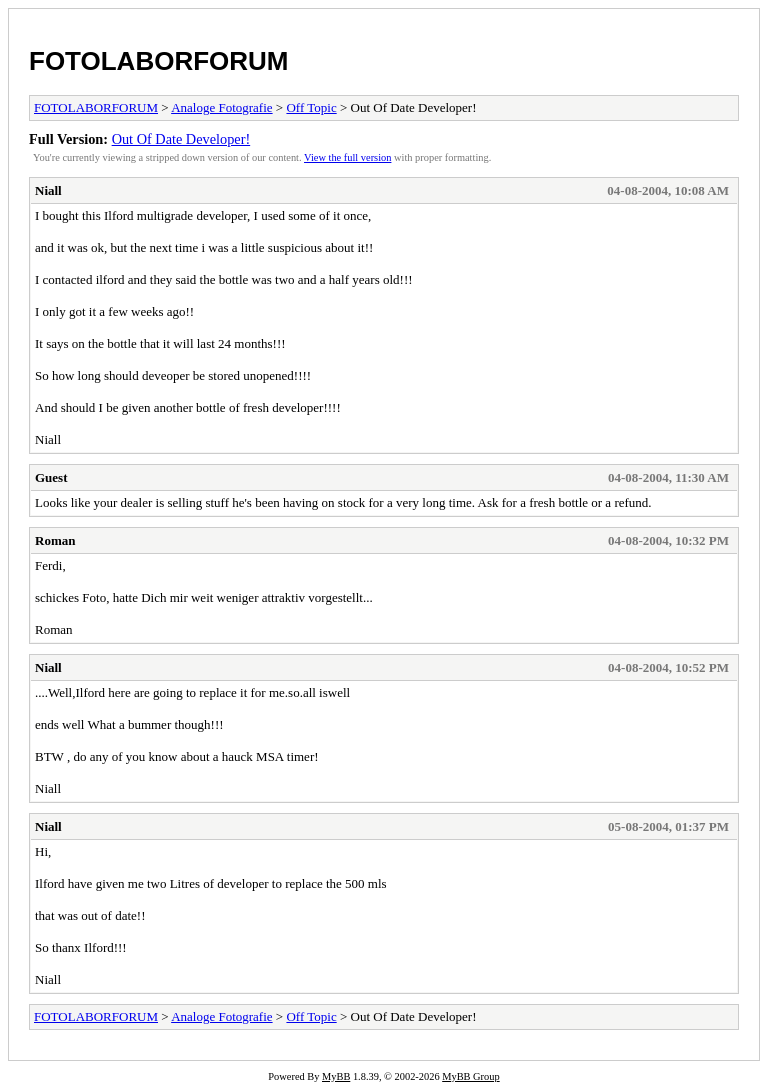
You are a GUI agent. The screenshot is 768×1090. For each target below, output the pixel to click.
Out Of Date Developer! (181, 139)
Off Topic (311, 107)
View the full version (347, 157)
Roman (55, 540)
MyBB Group (470, 1076)
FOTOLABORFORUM (159, 61)
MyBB (336, 1076)
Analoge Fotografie (221, 107)
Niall (48, 190)
